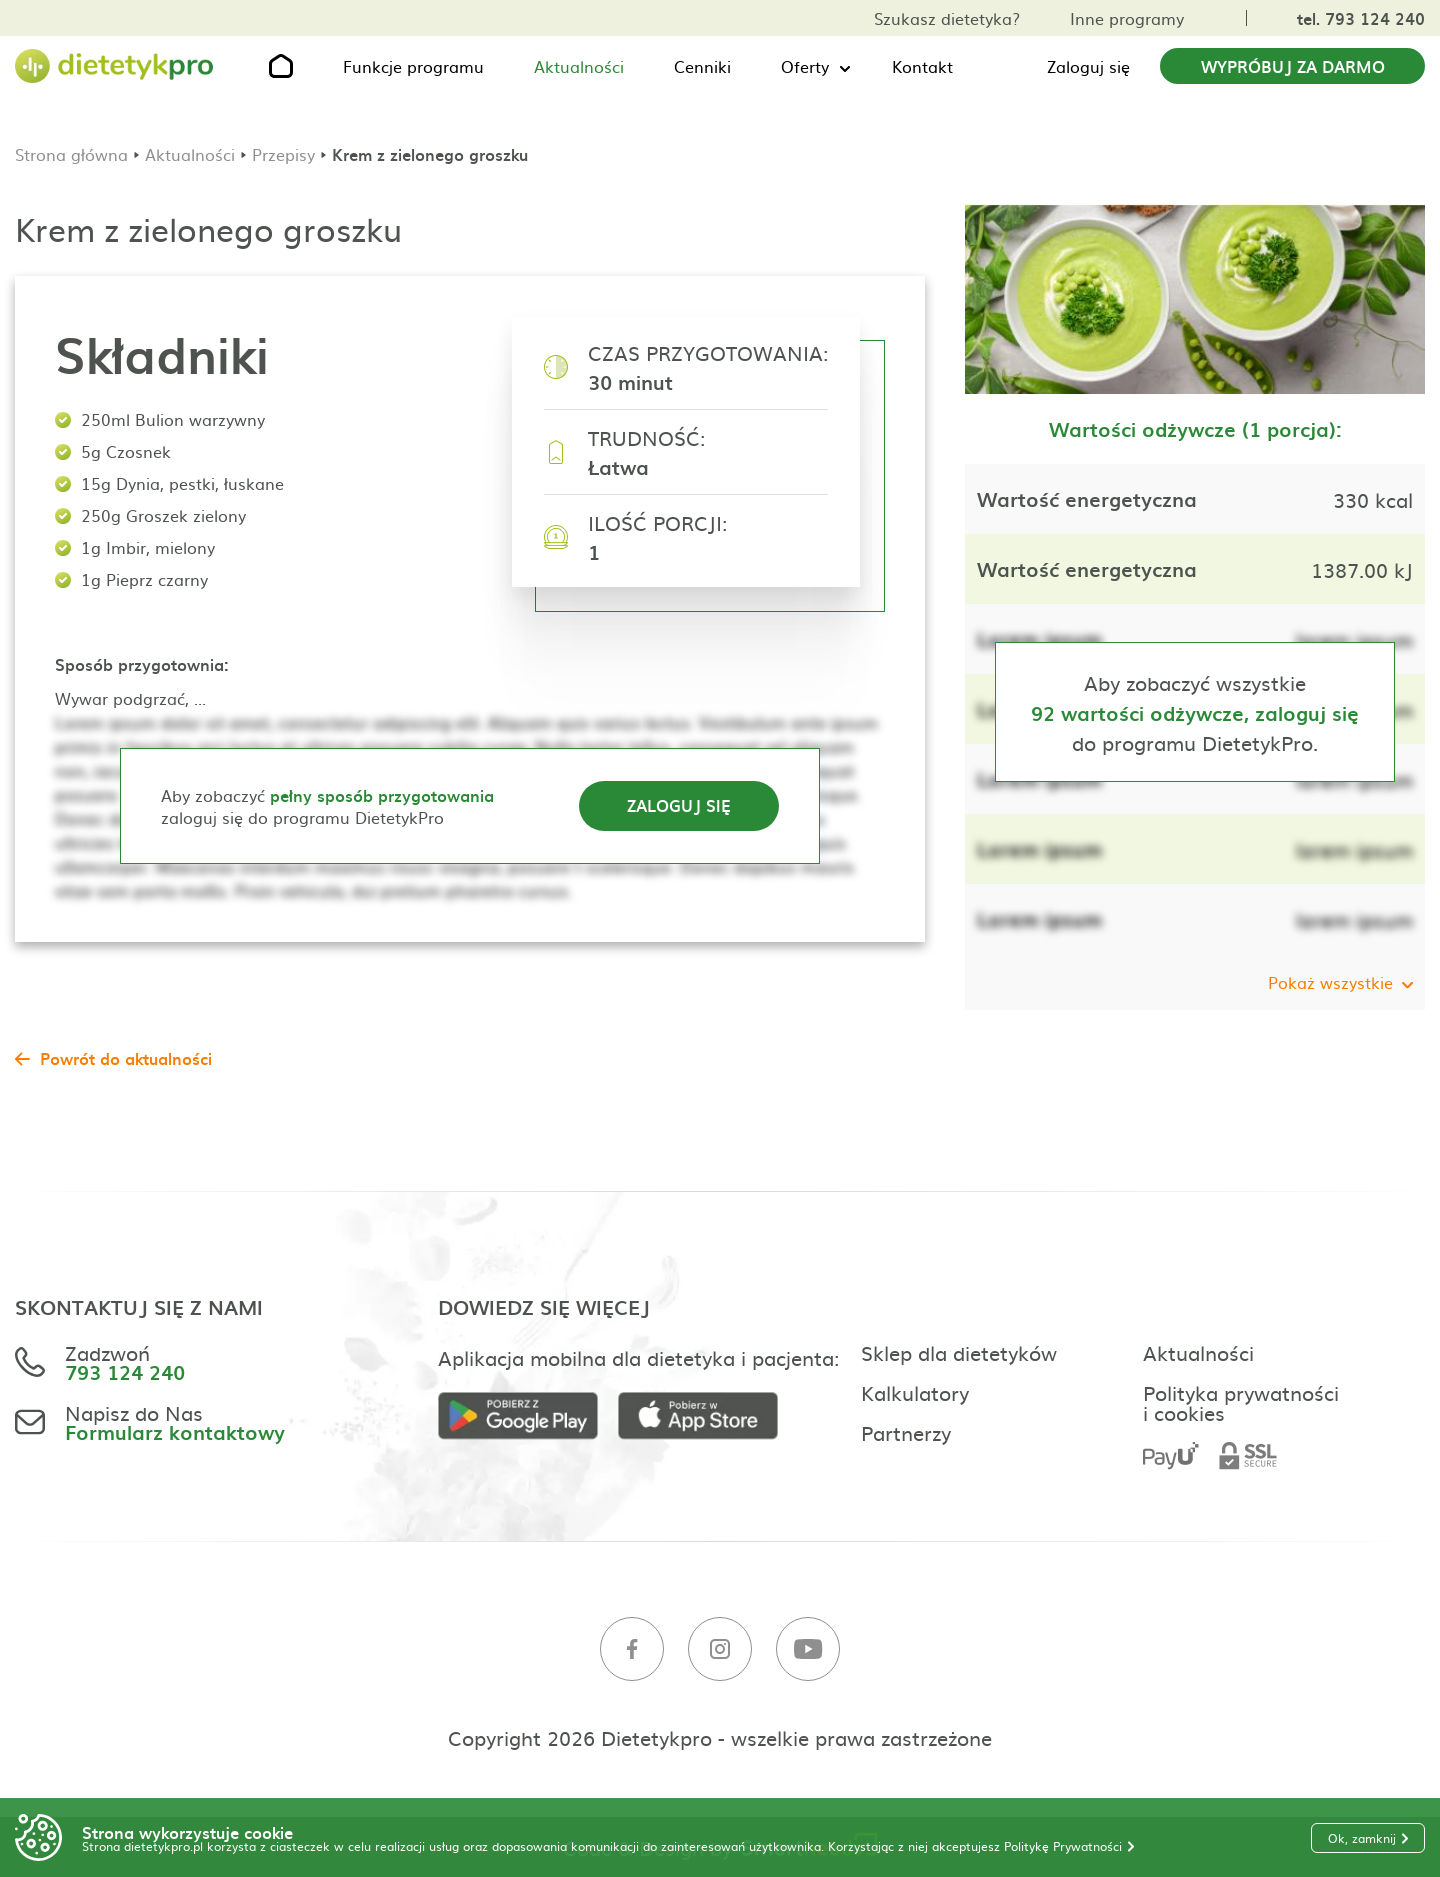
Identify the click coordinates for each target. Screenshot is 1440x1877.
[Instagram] (720, 1649)
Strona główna (71, 154)
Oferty (805, 66)
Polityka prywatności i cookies (1241, 1402)
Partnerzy (906, 1432)
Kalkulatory (915, 1392)
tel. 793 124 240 (1361, 18)
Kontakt (922, 66)
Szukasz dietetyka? (947, 18)
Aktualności (579, 66)
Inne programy (1127, 18)
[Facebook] (632, 1649)
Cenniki (702, 66)
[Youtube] (808, 1649)
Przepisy (283, 154)
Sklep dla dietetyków (959, 1352)
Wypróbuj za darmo (1293, 66)
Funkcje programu (413, 66)
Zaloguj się (1088, 66)
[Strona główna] (115, 66)
